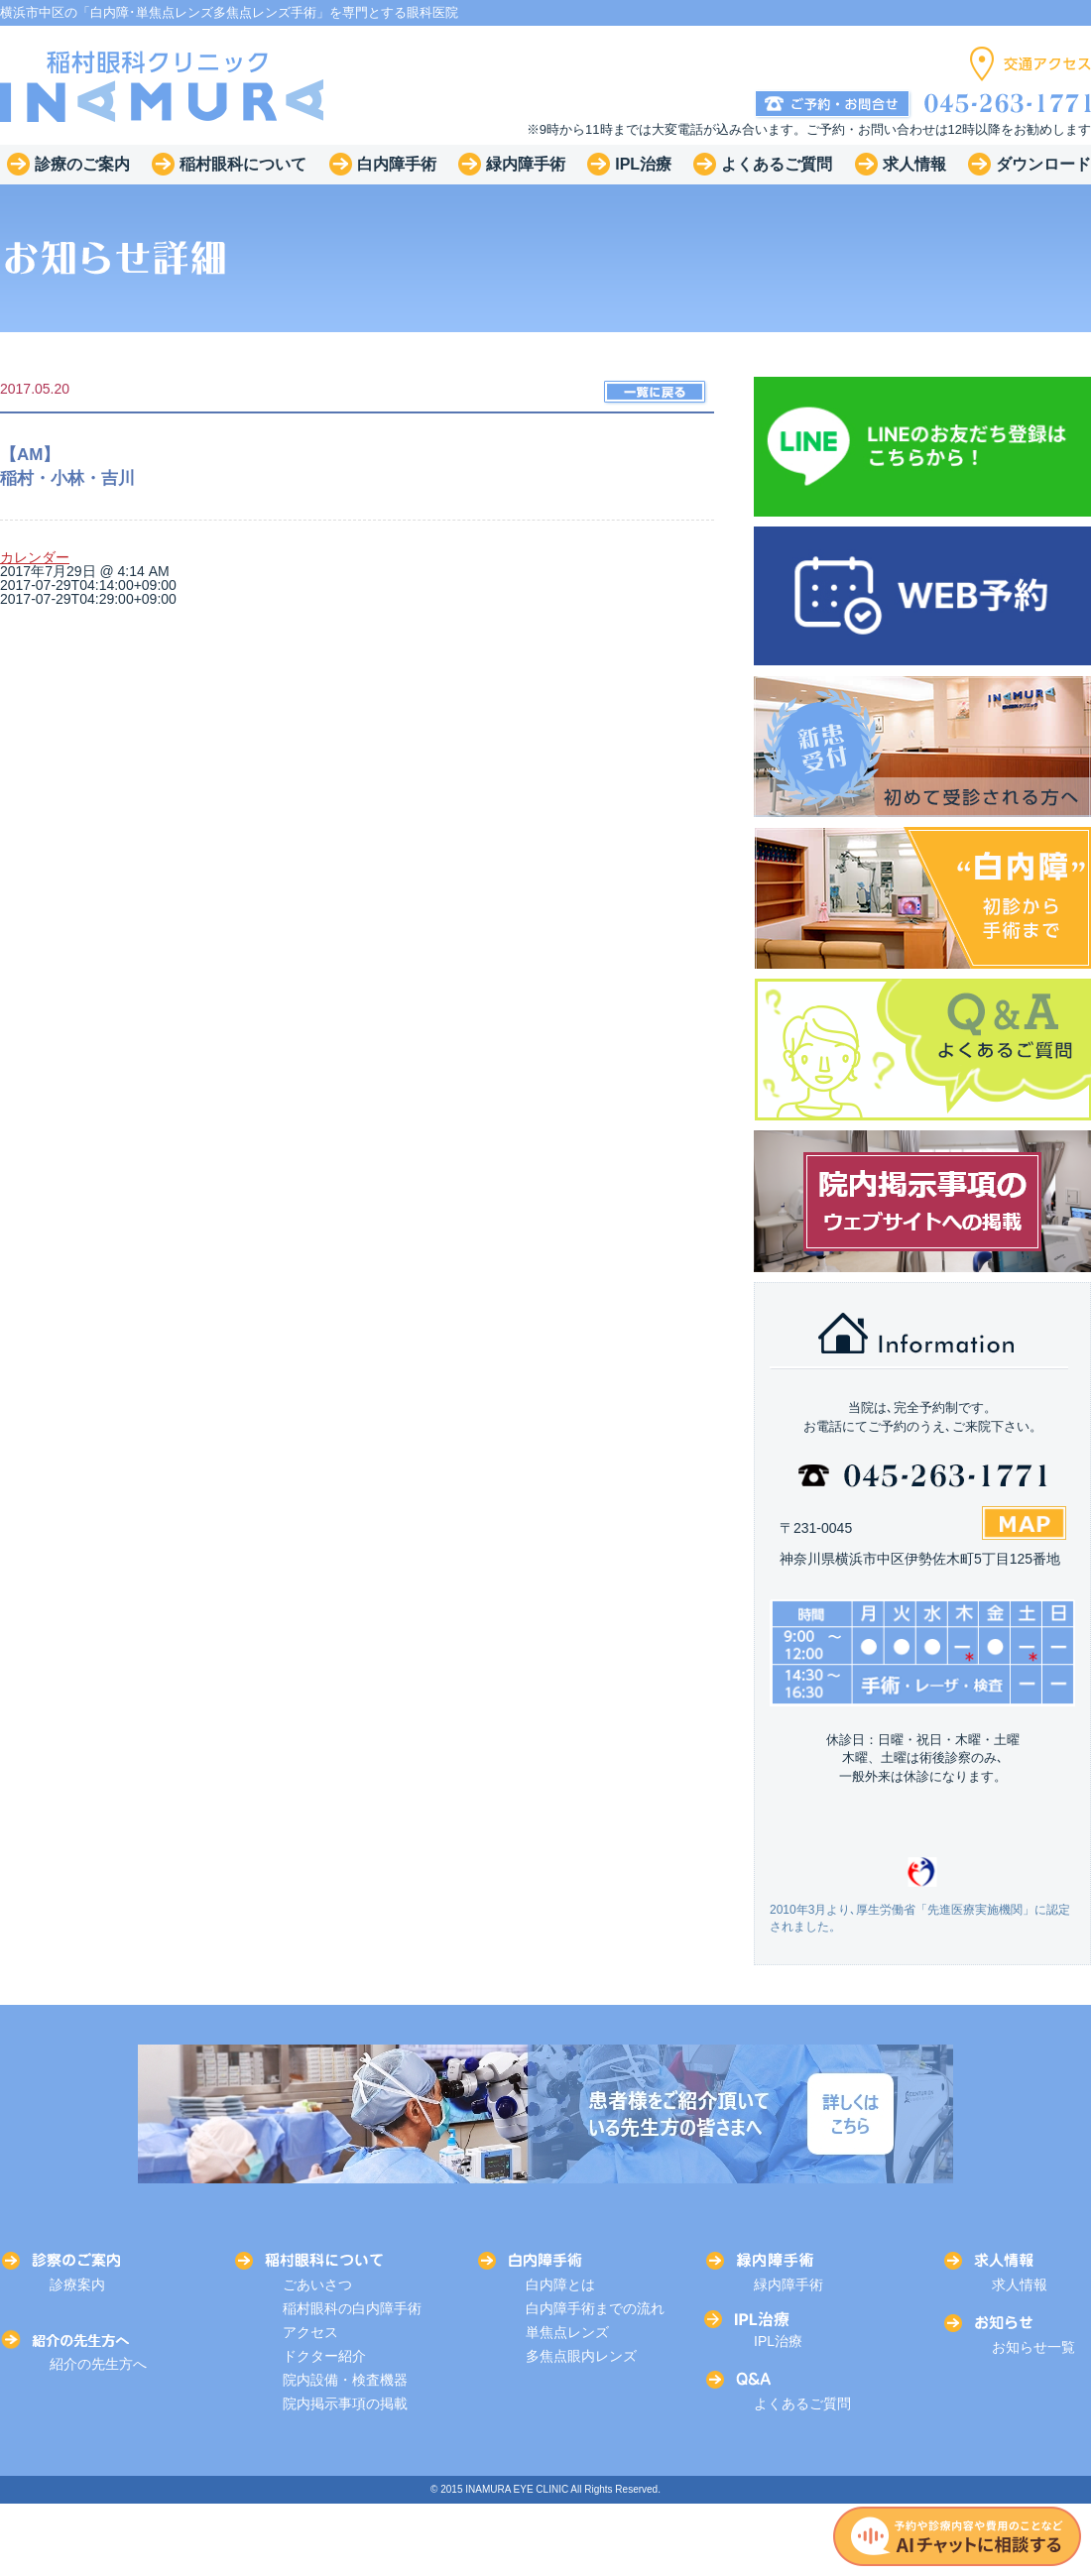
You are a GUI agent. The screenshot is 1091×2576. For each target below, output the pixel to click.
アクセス (310, 2332)
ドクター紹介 (324, 2356)
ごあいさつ (317, 2284)
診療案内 (77, 2284)
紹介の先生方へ (98, 2364)
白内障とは (560, 2284)
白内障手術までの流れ (595, 2308)
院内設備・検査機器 (345, 2380)
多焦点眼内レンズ (581, 2356)
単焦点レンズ (567, 2332)
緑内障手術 (788, 2284)
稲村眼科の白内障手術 (352, 2308)
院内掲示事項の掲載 (345, 2403)
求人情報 (1019, 2284)
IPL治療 (778, 2341)
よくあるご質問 (802, 2403)
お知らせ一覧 (1033, 2347)
